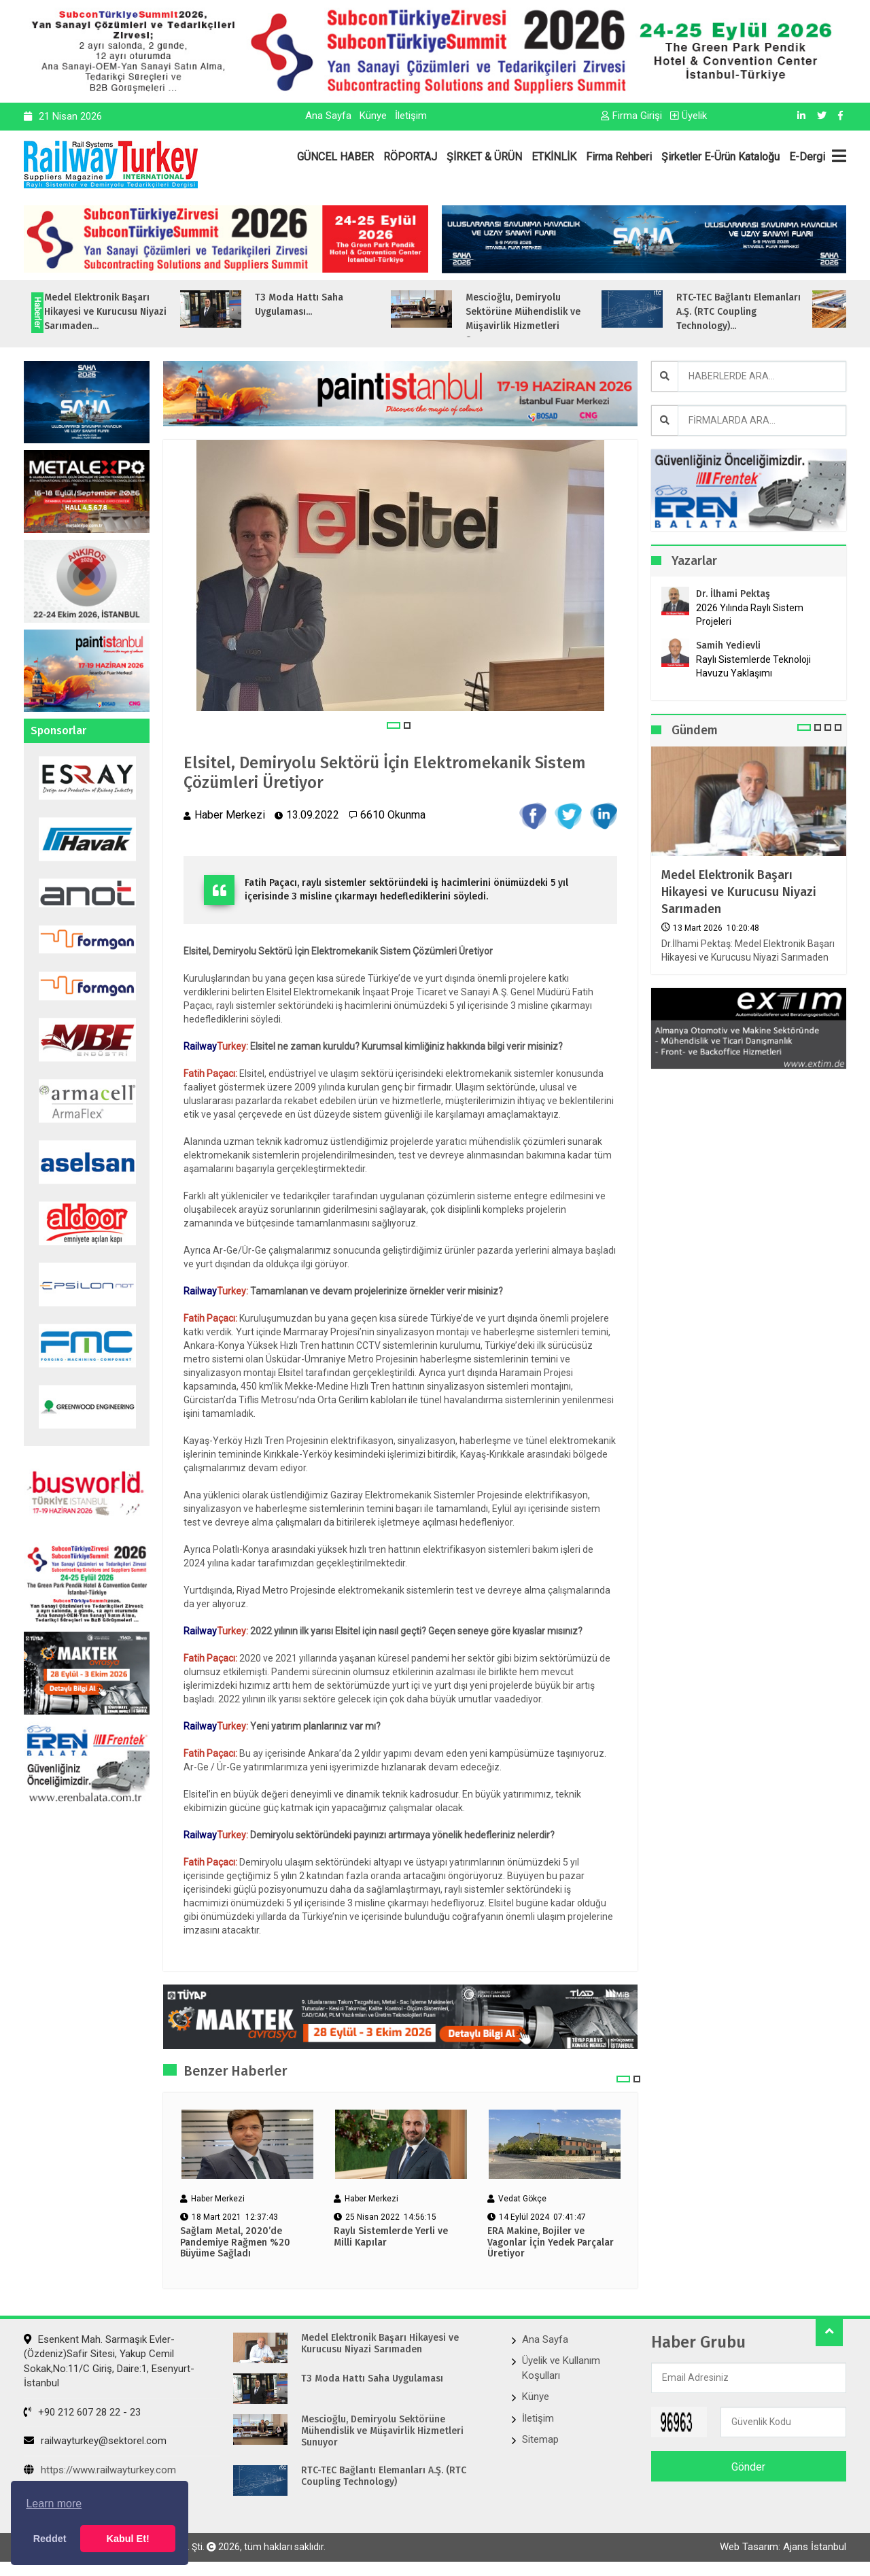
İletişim (411, 115)
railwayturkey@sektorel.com (95, 2441)
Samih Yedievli (728, 645)
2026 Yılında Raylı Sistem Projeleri (749, 614)
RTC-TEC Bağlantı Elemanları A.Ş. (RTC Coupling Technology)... (772, 312)
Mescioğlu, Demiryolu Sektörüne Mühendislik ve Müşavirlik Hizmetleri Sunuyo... (556, 319)
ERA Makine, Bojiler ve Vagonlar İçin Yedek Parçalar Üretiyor (550, 2243)
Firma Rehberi (619, 156)
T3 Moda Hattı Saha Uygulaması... (332, 304)
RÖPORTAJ (410, 156)
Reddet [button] (50, 2538)
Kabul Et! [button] (128, 2538)
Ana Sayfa (328, 115)
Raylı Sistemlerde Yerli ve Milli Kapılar (391, 2237)
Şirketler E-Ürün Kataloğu (720, 156)
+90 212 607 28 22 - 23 (82, 2412)
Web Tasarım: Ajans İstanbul (783, 2547)
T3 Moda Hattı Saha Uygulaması (372, 2378)
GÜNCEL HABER (335, 156)
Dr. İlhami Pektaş (733, 594)
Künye (373, 115)
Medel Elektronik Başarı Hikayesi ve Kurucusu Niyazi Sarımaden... (138, 312)
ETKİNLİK (554, 156)
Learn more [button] (54, 2503)
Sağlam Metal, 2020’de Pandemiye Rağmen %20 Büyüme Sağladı (235, 2243)
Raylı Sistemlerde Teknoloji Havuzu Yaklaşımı (753, 666)
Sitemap (540, 2439)
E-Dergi (807, 156)
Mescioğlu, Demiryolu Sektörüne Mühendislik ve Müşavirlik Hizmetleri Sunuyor (382, 2431)
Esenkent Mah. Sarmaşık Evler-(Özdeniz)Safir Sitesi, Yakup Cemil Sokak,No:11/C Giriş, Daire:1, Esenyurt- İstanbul (109, 2361)
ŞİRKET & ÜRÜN (484, 156)
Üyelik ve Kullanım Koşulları (561, 2367)
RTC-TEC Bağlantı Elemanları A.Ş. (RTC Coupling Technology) (383, 2476)
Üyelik (688, 115)
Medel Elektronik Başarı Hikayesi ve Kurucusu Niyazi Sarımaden (738, 892)
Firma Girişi (631, 115)
